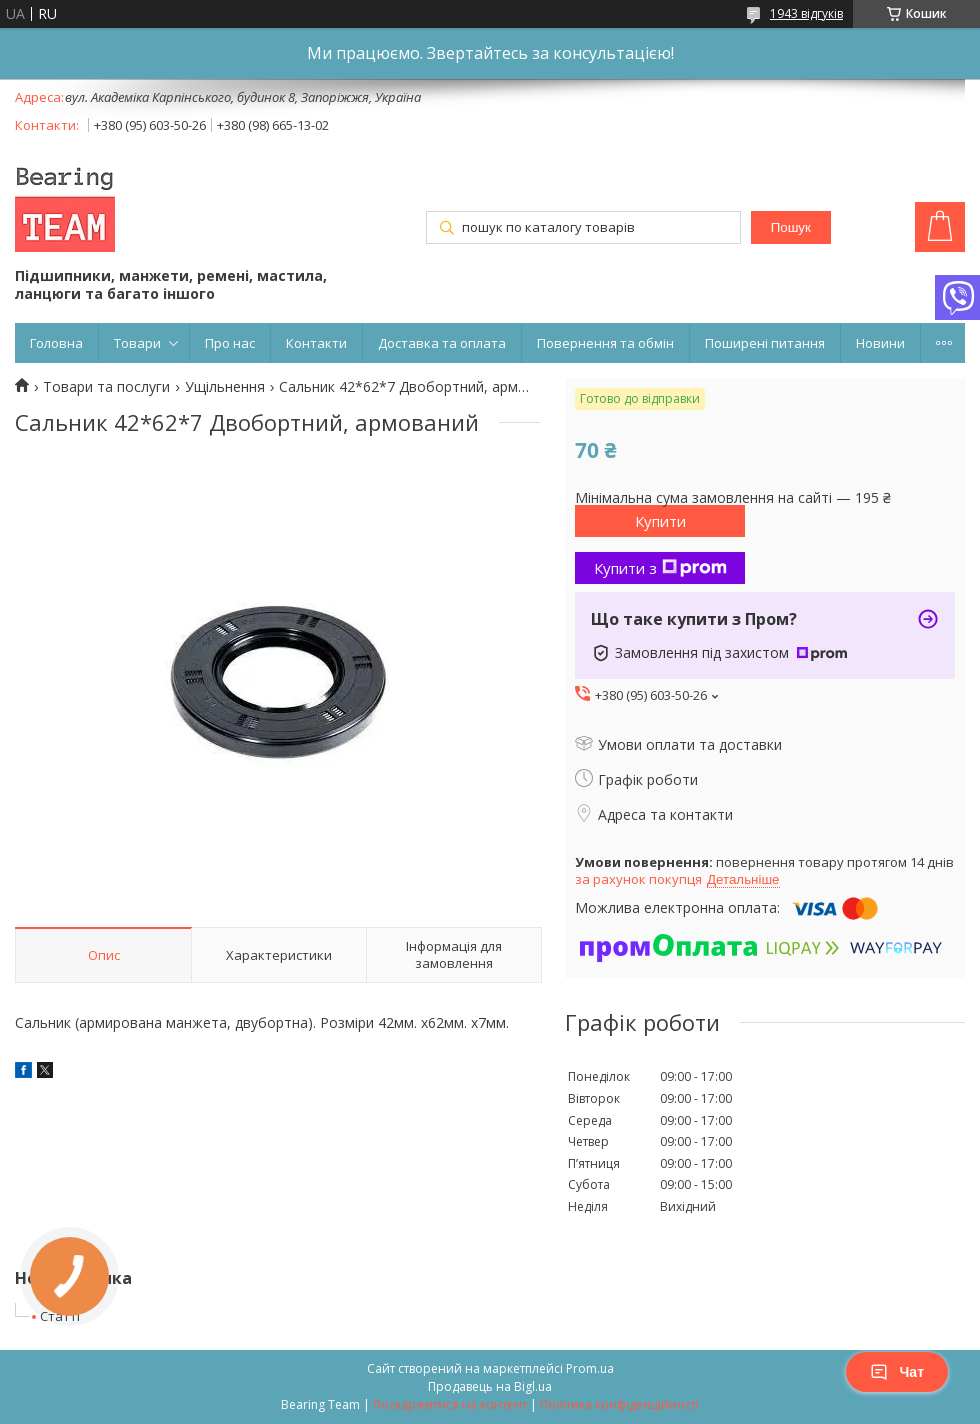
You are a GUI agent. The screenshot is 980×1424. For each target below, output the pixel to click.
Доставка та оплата (442, 343)
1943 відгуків (806, 13)
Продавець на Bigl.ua (490, 1386)
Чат (897, 1372)
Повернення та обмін (605, 343)
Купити (660, 521)
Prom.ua (590, 1368)
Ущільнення (225, 387)
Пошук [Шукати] (791, 227)
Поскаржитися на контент (450, 1404)
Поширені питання (765, 343)
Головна (56, 343)
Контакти (316, 343)
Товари (137, 343)
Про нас (230, 343)
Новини (880, 343)
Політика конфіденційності (619, 1404)
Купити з (660, 568)
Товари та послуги (106, 387)
